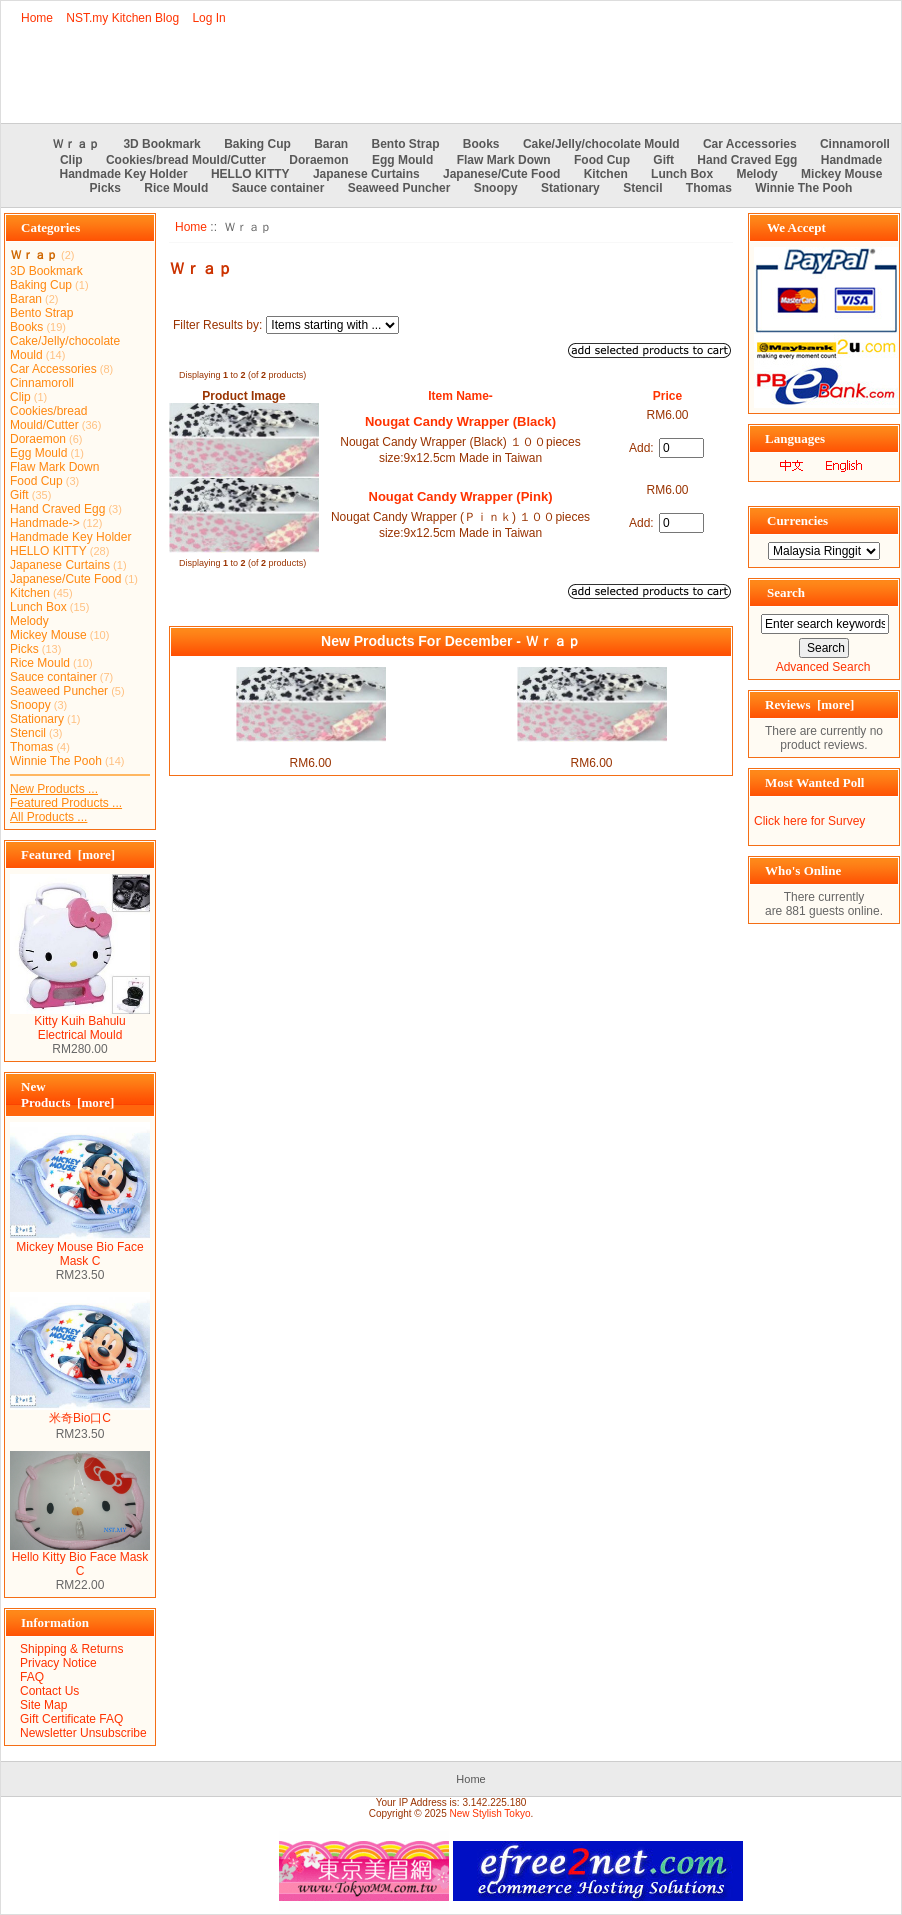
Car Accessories (750, 144)
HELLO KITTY (250, 174)
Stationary (570, 188)
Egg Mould (402, 160)
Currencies (797, 520)
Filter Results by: (217, 325)
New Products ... (54, 789)
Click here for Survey (809, 821)
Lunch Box (682, 174)
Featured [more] (68, 854)
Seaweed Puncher (399, 188)
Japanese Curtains (366, 174)
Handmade (851, 160)
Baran (331, 144)
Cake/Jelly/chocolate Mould (601, 144)
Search (786, 592)
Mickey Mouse (841, 174)
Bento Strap (406, 144)
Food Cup (602, 160)
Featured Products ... (66, 803)
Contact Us (49, 1691)
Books (481, 144)
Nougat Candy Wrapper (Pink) (461, 496)
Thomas (709, 188)
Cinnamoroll (855, 144)
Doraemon (318, 160)
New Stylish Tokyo (490, 1813)
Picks (105, 188)
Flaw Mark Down (504, 160)
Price (667, 396)
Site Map (43, 1705)
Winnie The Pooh (803, 188)
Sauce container (278, 188)
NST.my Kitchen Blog (122, 18)
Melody (756, 174)
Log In (208, 18)
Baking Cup (257, 144)
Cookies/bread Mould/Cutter (186, 160)
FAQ (32, 1677)
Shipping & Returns (71, 1649)
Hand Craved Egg (747, 160)
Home (37, 18)
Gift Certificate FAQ (71, 1719)
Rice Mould (176, 188)
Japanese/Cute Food (501, 174)
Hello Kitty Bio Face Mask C (80, 1558)
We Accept (796, 227)
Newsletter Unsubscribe (83, 1733)
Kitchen (606, 174)
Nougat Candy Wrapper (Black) (460, 421)
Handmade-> (45, 523)
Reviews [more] (809, 704)
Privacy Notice (58, 1663)
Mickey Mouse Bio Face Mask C (80, 1248)
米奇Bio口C (80, 1412)
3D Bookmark (161, 144)
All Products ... (48, 817)
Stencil (642, 188)
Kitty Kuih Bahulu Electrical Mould (80, 1022)
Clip (71, 160)
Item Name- (460, 396)
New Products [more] (67, 1094)
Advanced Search (823, 667)
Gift (663, 160)
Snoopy (496, 188)
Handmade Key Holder (124, 174)
